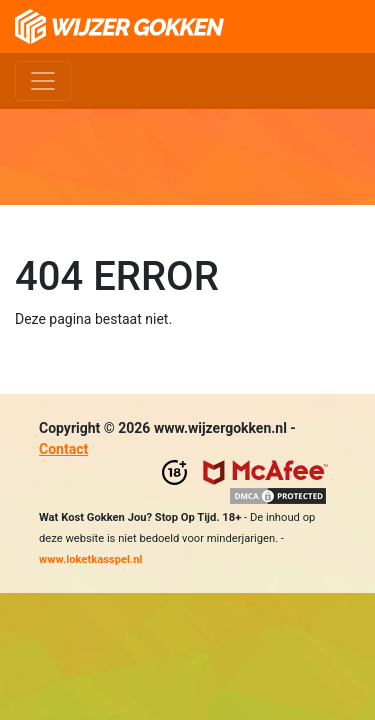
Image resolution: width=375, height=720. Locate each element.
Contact (63, 449)
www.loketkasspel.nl (90, 559)
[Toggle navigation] (43, 81)
